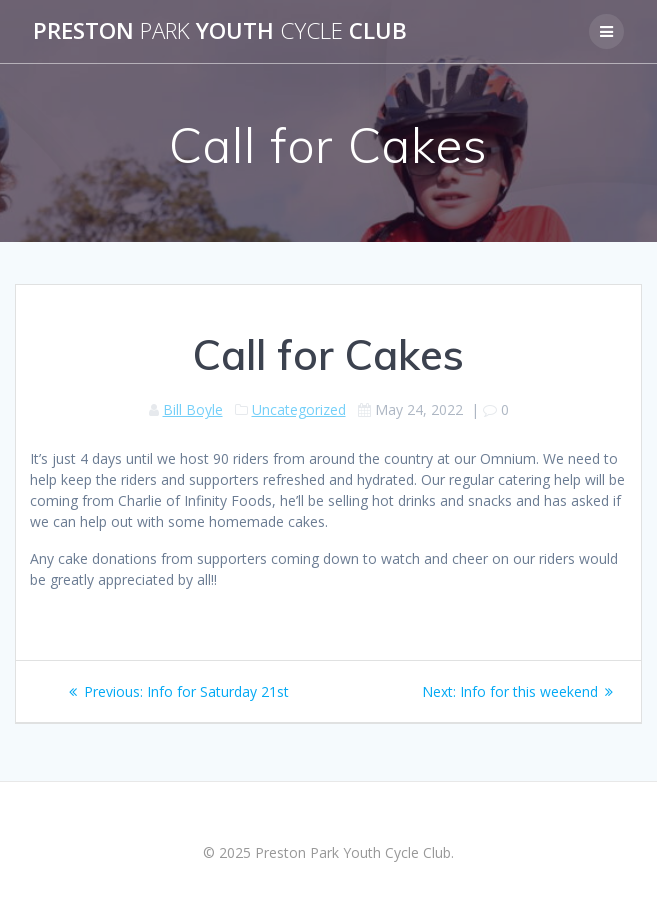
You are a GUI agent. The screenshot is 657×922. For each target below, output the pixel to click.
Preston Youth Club (220, 31)
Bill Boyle (193, 409)
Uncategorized (299, 409)
